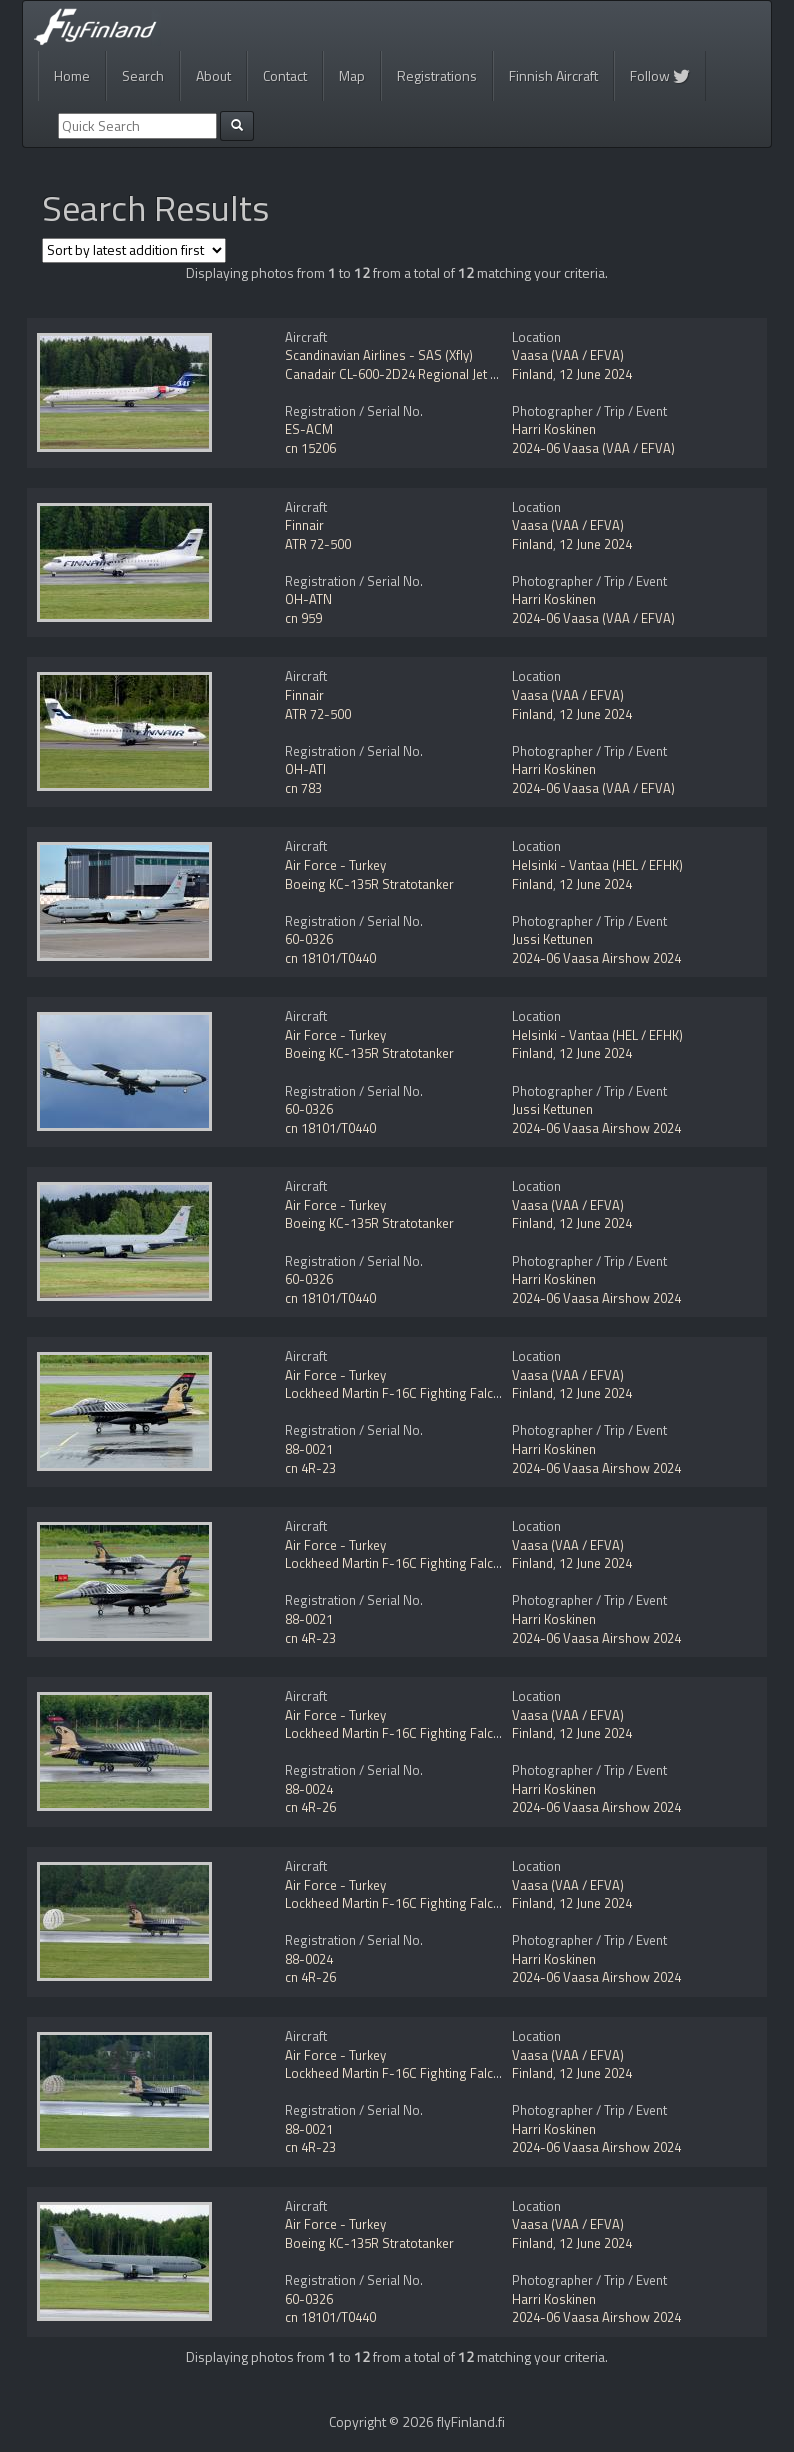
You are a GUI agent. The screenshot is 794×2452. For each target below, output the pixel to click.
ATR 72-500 (318, 544)
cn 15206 (310, 448)
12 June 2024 (595, 374)
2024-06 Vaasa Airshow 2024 (596, 958)
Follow (660, 75)
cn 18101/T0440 (330, 958)
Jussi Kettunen (552, 939)
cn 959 (303, 618)
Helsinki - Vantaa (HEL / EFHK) (597, 865)
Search (143, 75)
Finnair (304, 525)
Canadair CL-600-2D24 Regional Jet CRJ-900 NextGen (436, 374)
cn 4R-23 (310, 1468)
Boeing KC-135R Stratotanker (369, 884)
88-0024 (309, 1789)
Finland (532, 374)
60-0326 (309, 939)
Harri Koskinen (554, 429)
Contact (285, 75)
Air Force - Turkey (335, 865)
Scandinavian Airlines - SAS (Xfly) (379, 355)
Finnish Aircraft (553, 75)
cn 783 (303, 788)
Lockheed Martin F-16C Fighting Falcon (396, 1393)
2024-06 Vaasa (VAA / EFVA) (593, 448)
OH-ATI (305, 769)
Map (352, 75)
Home (72, 75)
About (213, 75)
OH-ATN (308, 599)
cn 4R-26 (310, 1807)
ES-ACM (309, 429)
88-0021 (309, 1449)
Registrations (437, 75)
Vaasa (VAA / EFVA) (568, 355)
